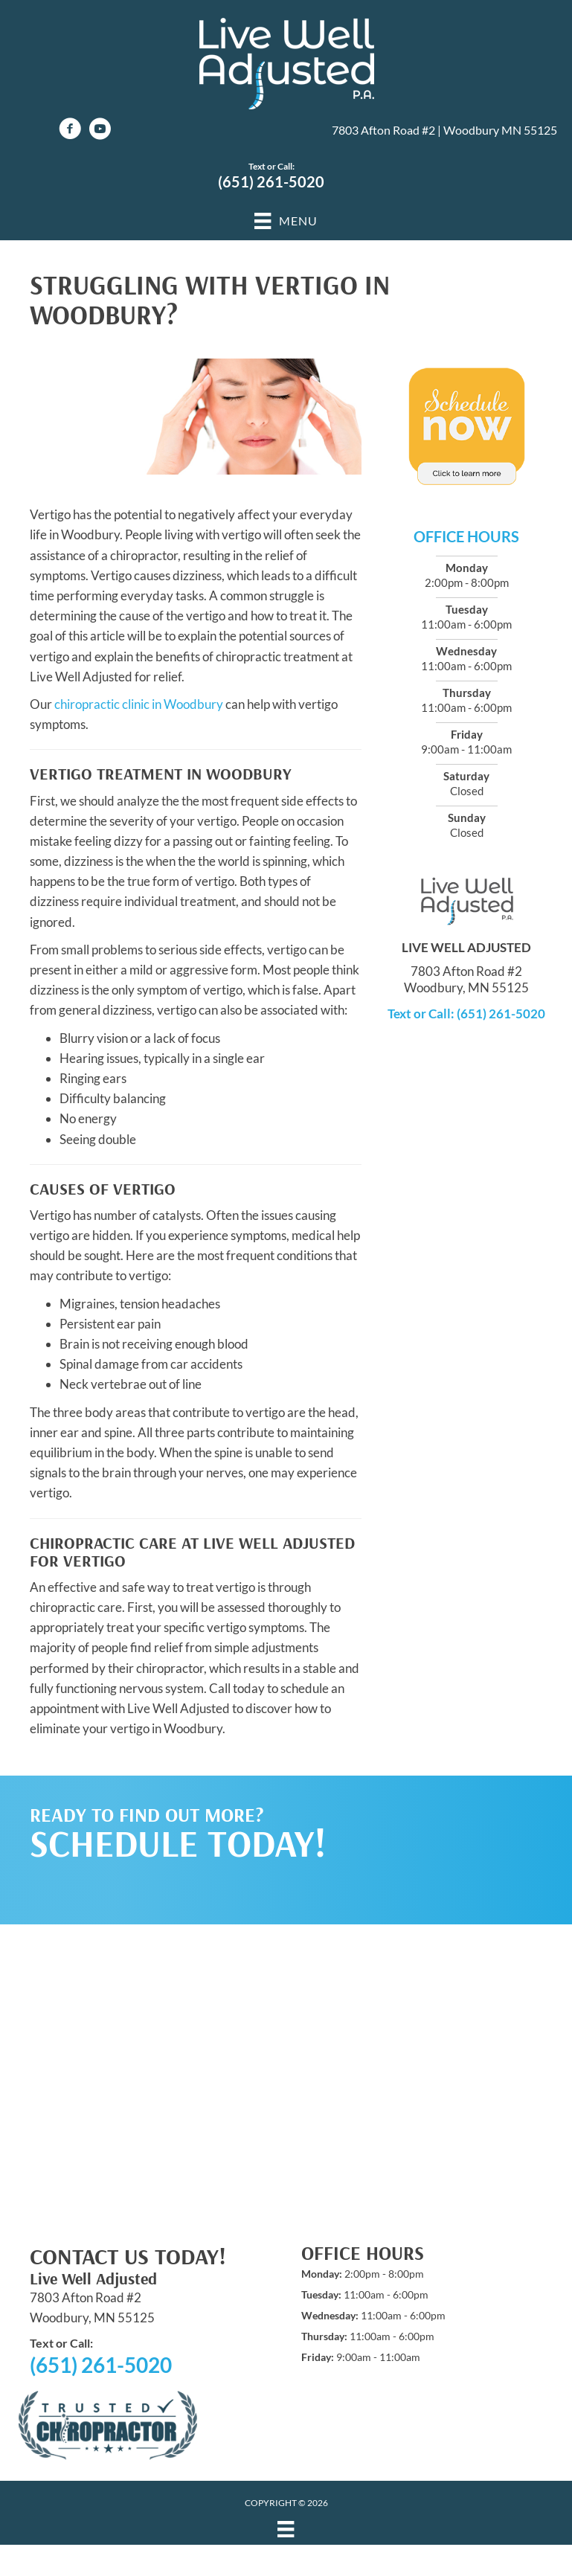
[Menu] (285, 2528)
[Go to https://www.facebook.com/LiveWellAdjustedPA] (70, 131)
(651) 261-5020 (271, 181)
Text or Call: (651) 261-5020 (466, 1013)
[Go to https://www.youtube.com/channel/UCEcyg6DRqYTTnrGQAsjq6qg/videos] (100, 131)
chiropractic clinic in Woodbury (138, 704)
